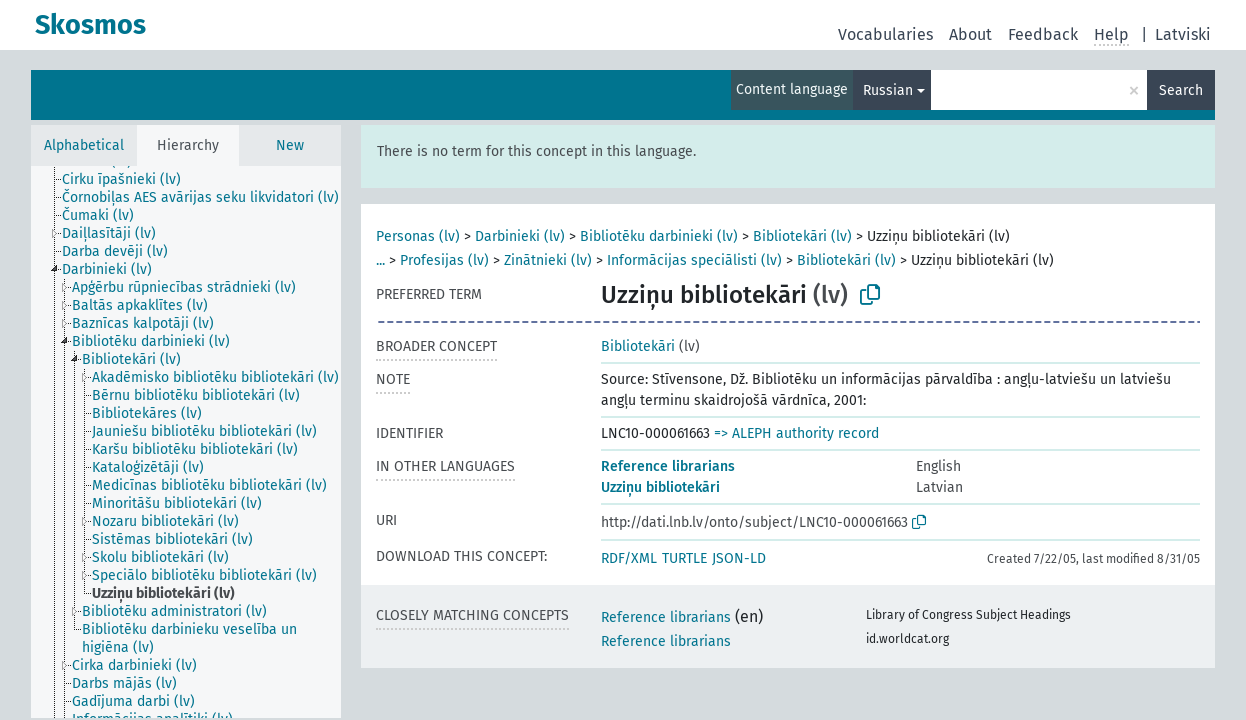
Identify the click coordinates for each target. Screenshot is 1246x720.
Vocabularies (885, 34)
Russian (888, 90)
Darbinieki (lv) (520, 236)
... (380, 260)
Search (1181, 90)
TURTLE (684, 558)
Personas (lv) (418, 236)
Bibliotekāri (638, 346)
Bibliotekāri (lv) (802, 236)
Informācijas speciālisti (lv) (694, 260)
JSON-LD (739, 558)
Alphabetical (84, 145)
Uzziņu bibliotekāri (660, 487)
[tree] (186, 442)
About (970, 34)
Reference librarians (668, 466)
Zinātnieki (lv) (548, 260)
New (290, 145)
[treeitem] (130, 180)
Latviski (1183, 34)
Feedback (1043, 34)
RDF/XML (629, 558)
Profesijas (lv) (444, 260)
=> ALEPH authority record (796, 433)
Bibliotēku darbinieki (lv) (659, 236)
